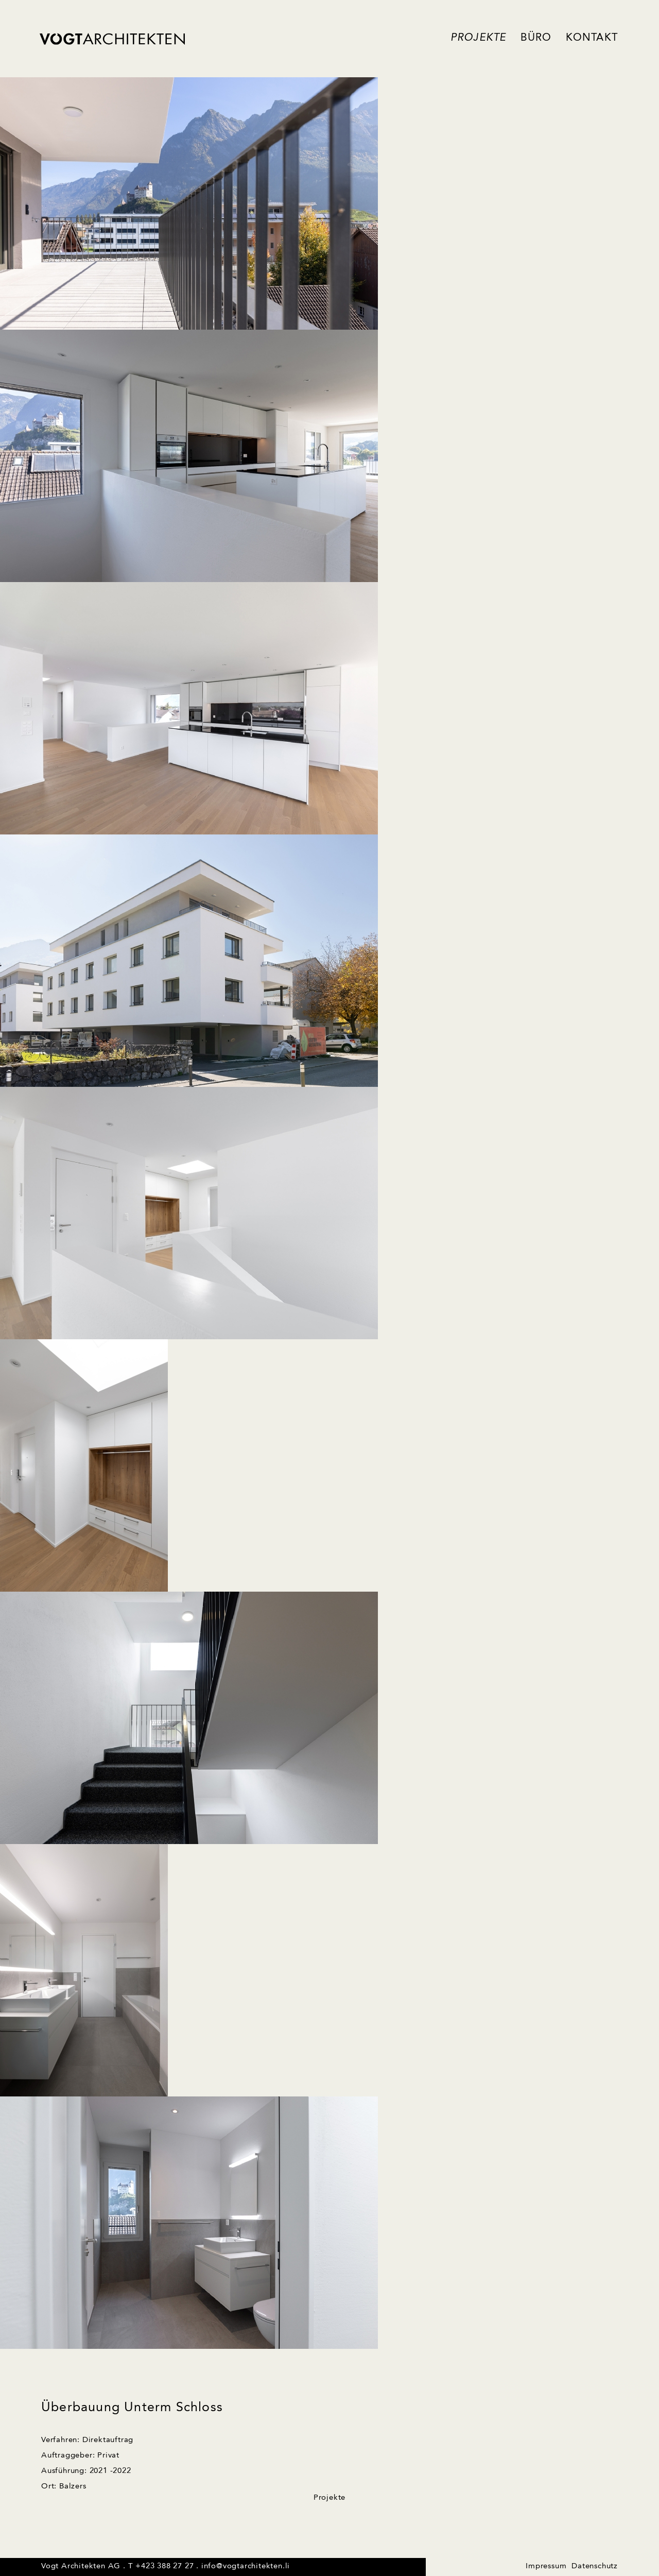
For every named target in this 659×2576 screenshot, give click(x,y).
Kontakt (592, 38)
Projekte (478, 38)
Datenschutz (594, 2566)
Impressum (546, 2566)
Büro (536, 38)
